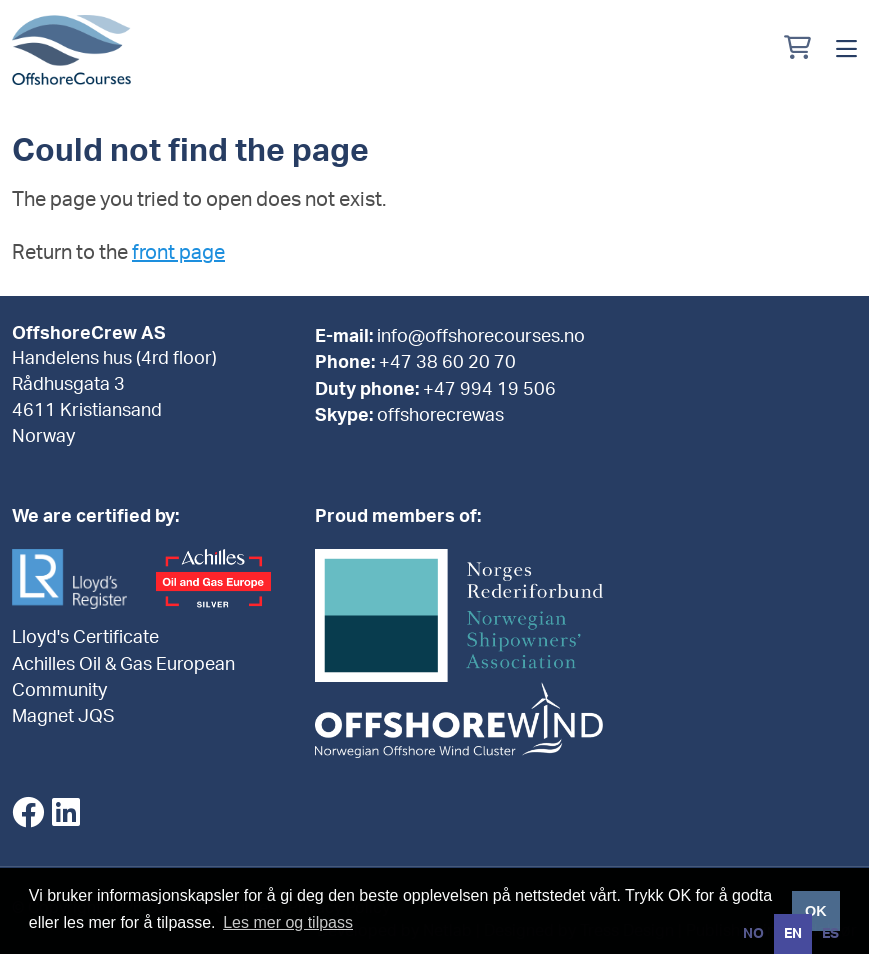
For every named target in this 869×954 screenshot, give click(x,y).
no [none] (753, 934)
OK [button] (816, 911)
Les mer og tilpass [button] (288, 922)
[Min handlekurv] (797, 49)
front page (178, 253)
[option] (753, 934)
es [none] (830, 934)
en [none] (793, 934)
